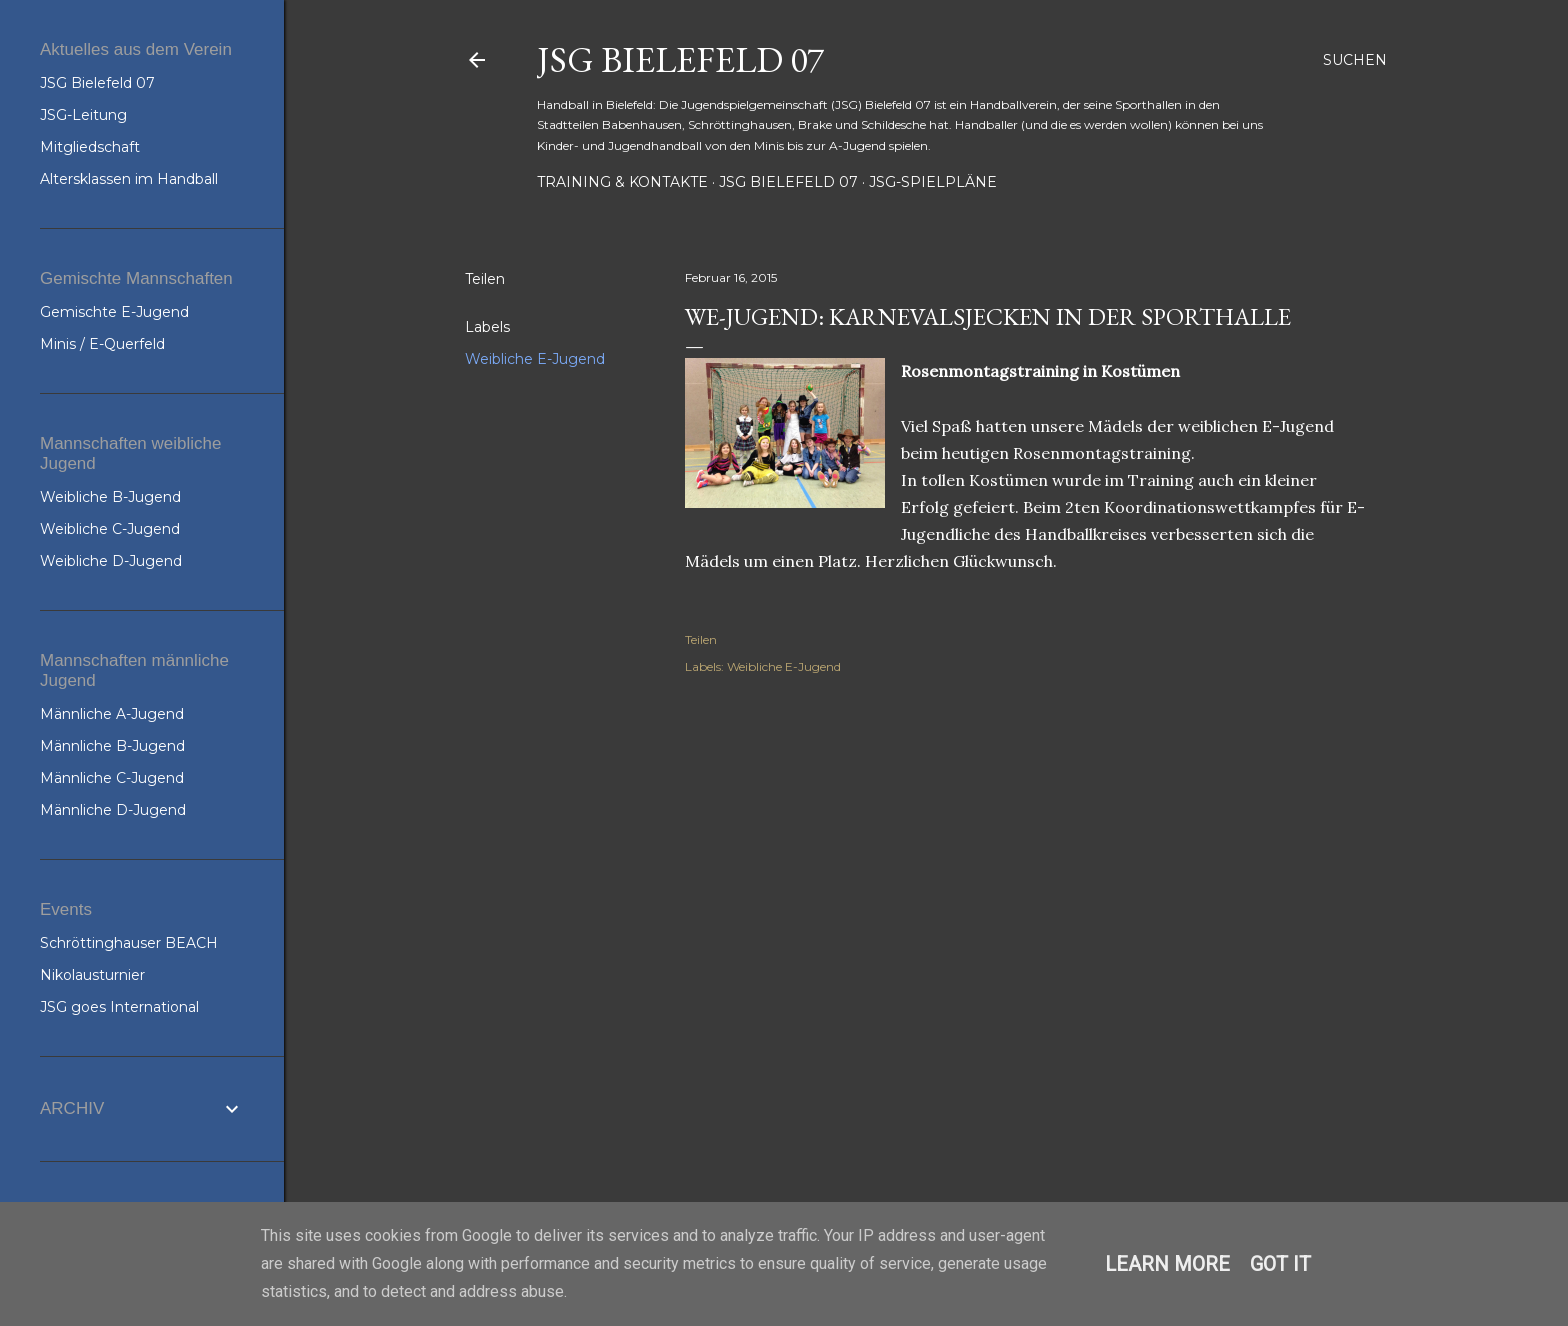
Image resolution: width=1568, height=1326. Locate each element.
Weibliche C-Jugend (110, 529)
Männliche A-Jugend (112, 714)
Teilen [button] (485, 279)
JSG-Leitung (83, 115)
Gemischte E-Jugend (114, 312)
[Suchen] (1355, 60)
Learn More (1167, 1264)
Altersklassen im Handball (129, 179)
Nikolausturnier (92, 975)
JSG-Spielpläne (933, 182)
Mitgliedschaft (90, 147)
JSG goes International (119, 1007)
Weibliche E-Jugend (535, 359)
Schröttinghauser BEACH (129, 943)
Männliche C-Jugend (112, 778)
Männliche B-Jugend (112, 746)
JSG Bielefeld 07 (680, 59)
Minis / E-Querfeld (102, 344)
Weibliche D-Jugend (111, 561)
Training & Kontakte (622, 182)
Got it (1280, 1264)
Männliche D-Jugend (113, 810)
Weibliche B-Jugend (110, 497)
